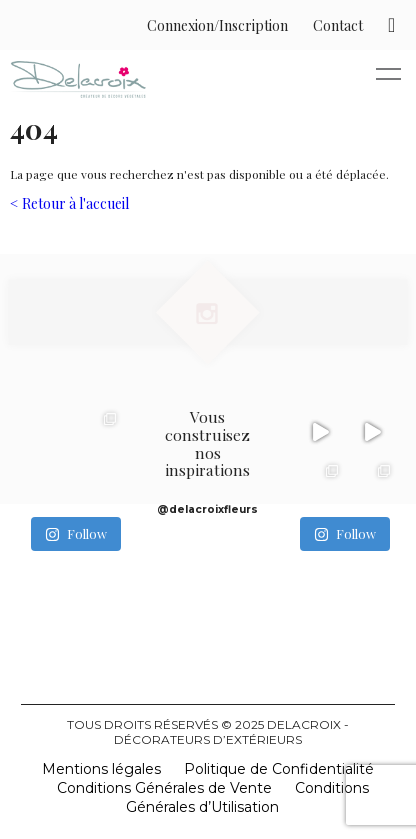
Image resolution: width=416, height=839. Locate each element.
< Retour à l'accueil (69, 203)
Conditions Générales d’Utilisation (247, 797)
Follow (76, 533)
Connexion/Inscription (217, 25)
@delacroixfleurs (207, 509)
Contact (338, 25)
